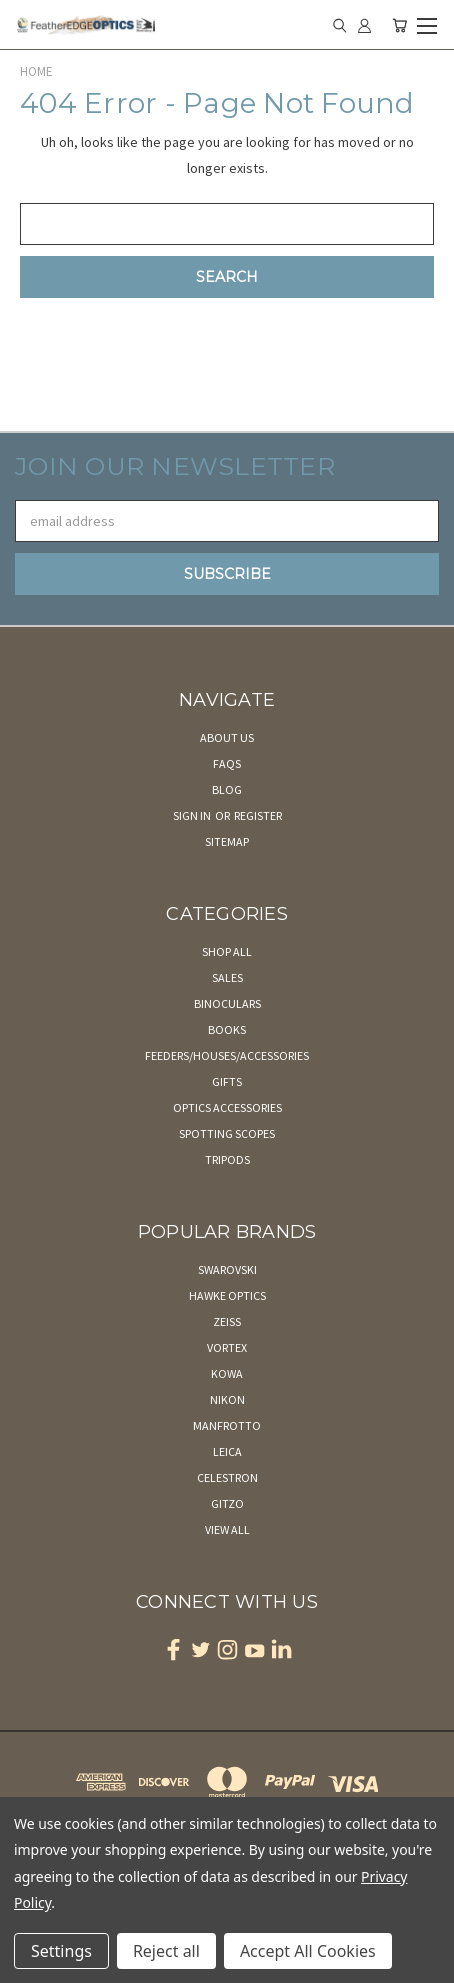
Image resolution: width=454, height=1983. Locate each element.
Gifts (227, 1081)
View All (227, 1529)
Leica (227, 1451)
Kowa (227, 1373)
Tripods (227, 1159)
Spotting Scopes (227, 1133)
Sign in (193, 815)
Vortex (227, 1347)
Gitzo (227, 1503)
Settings (61, 1951)
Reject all (166, 1951)
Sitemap (227, 841)
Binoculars (227, 1003)
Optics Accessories (227, 1107)
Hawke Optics (227, 1295)
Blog (227, 789)
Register (258, 815)
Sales (227, 977)
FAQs (227, 763)
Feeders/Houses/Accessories (227, 1055)
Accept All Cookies (308, 1951)
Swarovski (227, 1269)
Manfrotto (227, 1425)
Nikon (227, 1399)
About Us (227, 737)
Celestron (227, 1477)
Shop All (227, 951)
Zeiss (227, 1321)
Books (227, 1029)
